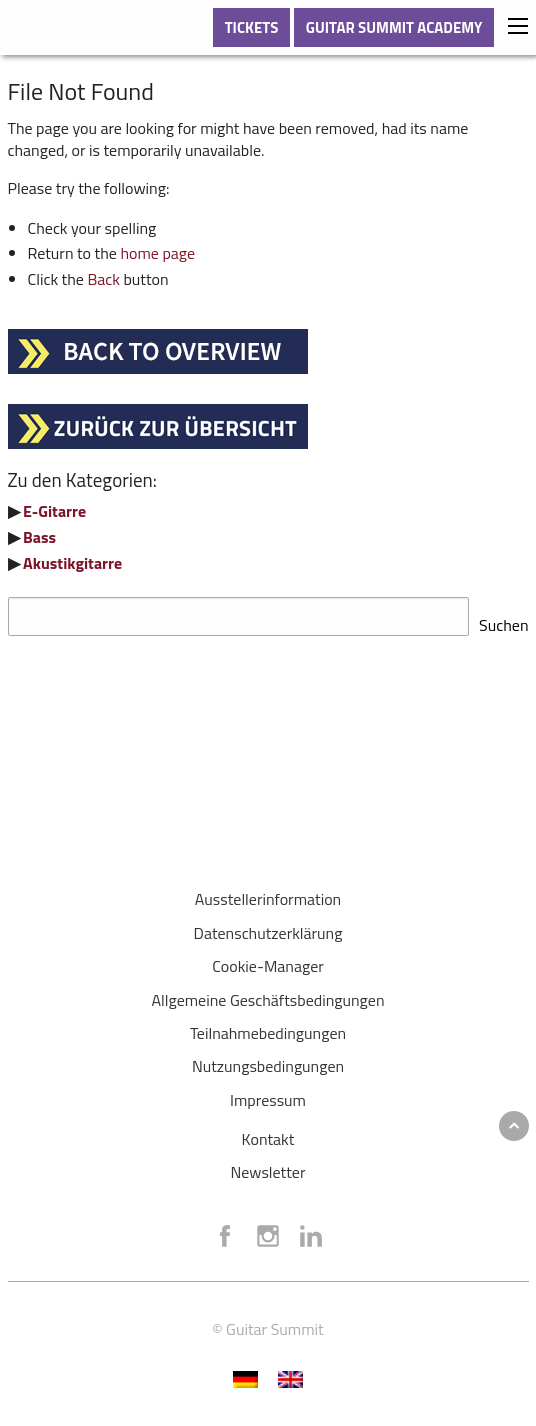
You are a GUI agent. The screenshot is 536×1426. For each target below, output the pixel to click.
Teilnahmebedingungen (268, 1027)
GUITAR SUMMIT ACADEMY (394, 27)
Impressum (268, 1094)
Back (103, 279)
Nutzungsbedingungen (268, 1060)
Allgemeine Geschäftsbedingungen (268, 994)
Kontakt (268, 1133)
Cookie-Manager (268, 960)
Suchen (503, 619)
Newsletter (268, 1166)
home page (157, 253)
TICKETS (252, 27)
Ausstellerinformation (268, 893)
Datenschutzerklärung (268, 927)
